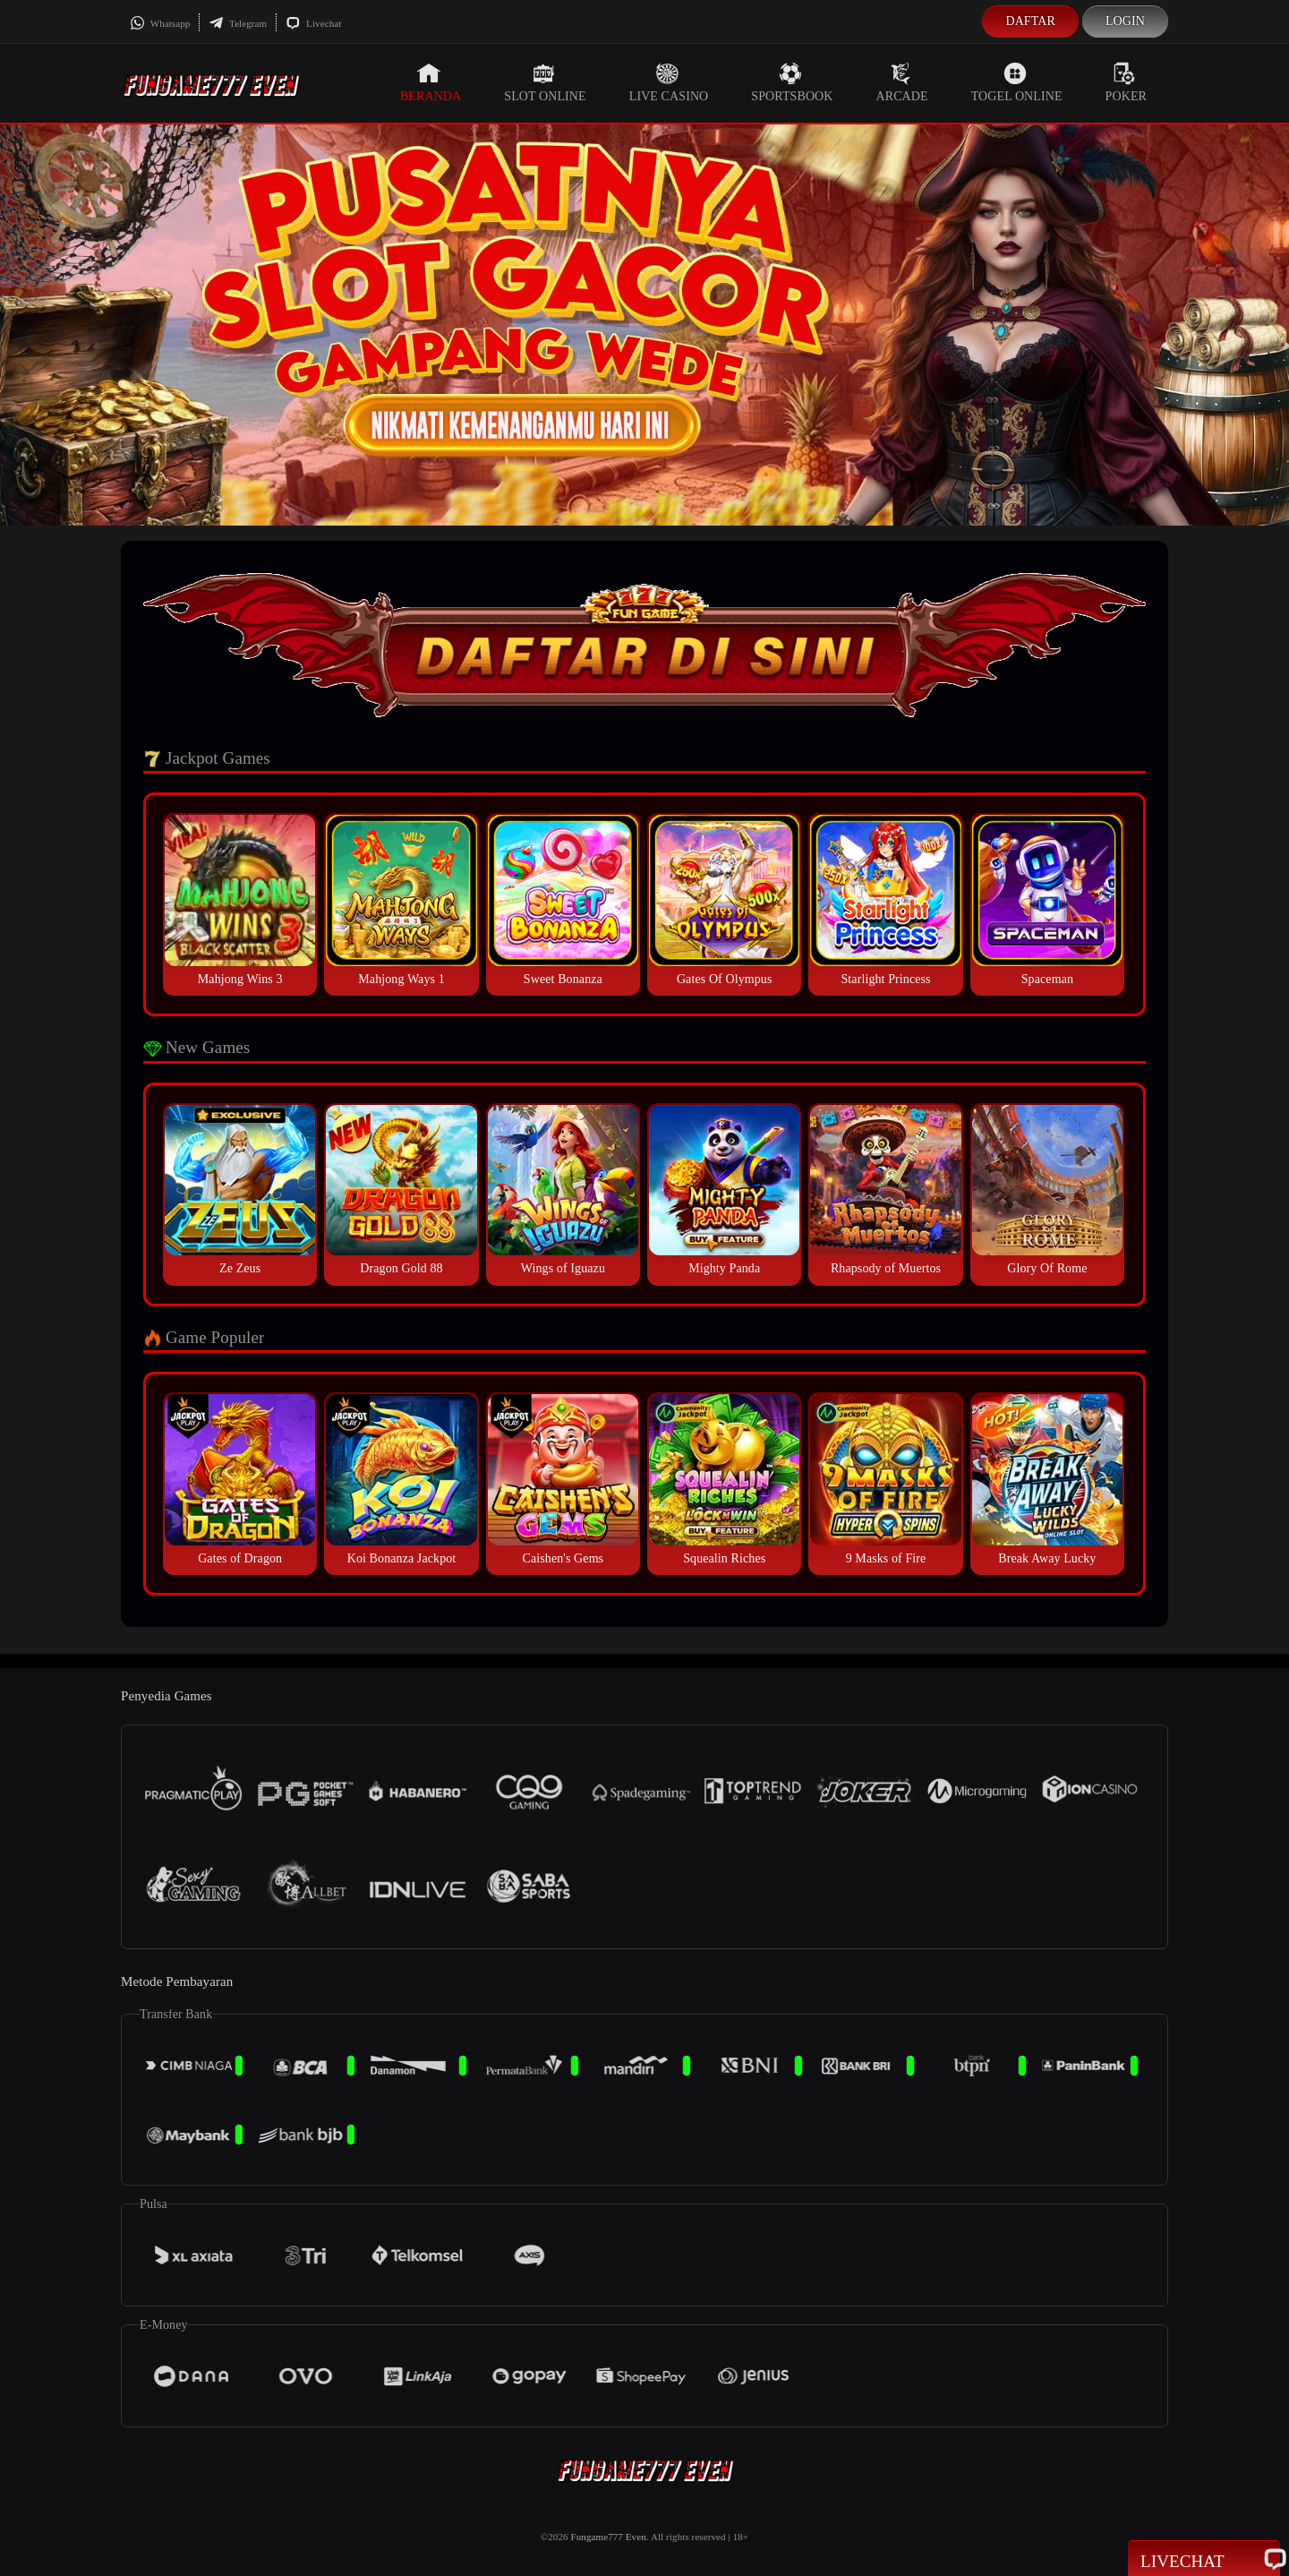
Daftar (1030, 21)
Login (1125, 21)
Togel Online (1017, 82)
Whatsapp (160, 23)
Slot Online (544, 82)
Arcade (902, 82)
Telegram (238, 23)
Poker (1126, 82)
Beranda (430, 82)
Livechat (313, 23)
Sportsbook (791, 82)
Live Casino (669, 82)
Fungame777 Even (608, 2536)
